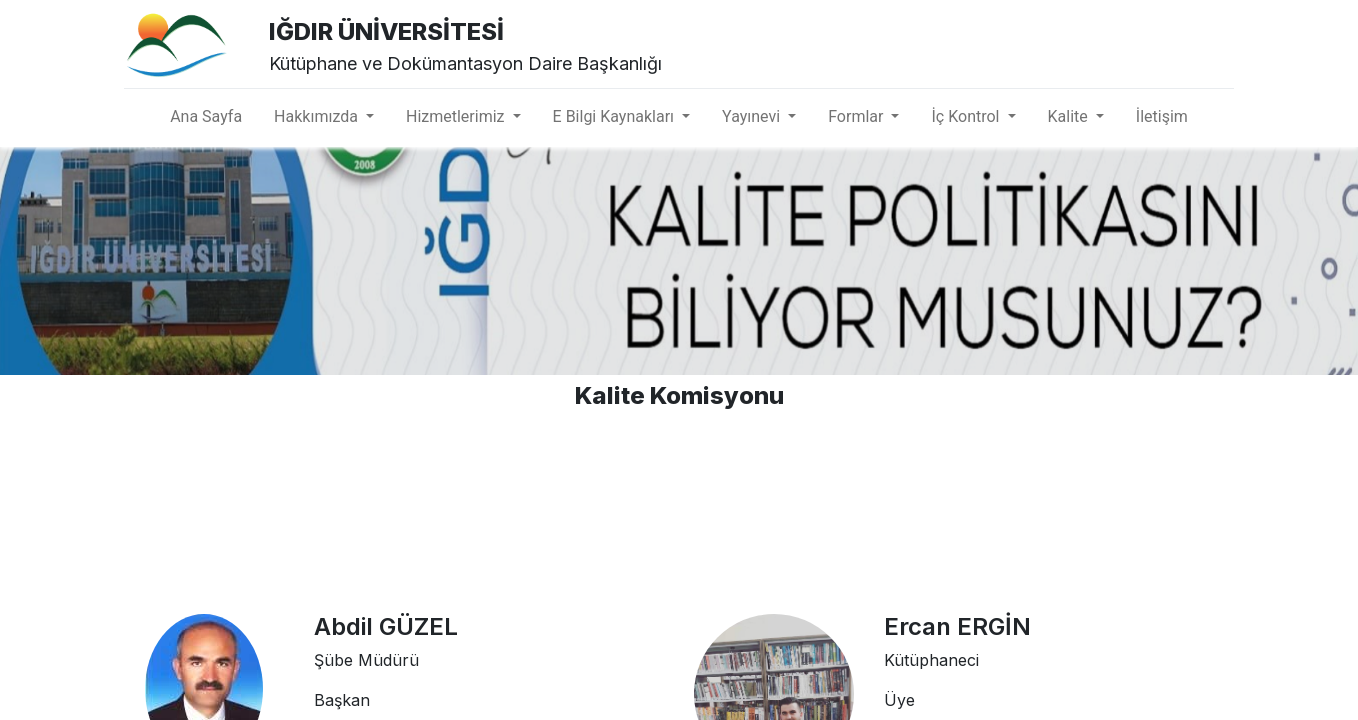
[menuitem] (206, 117)
